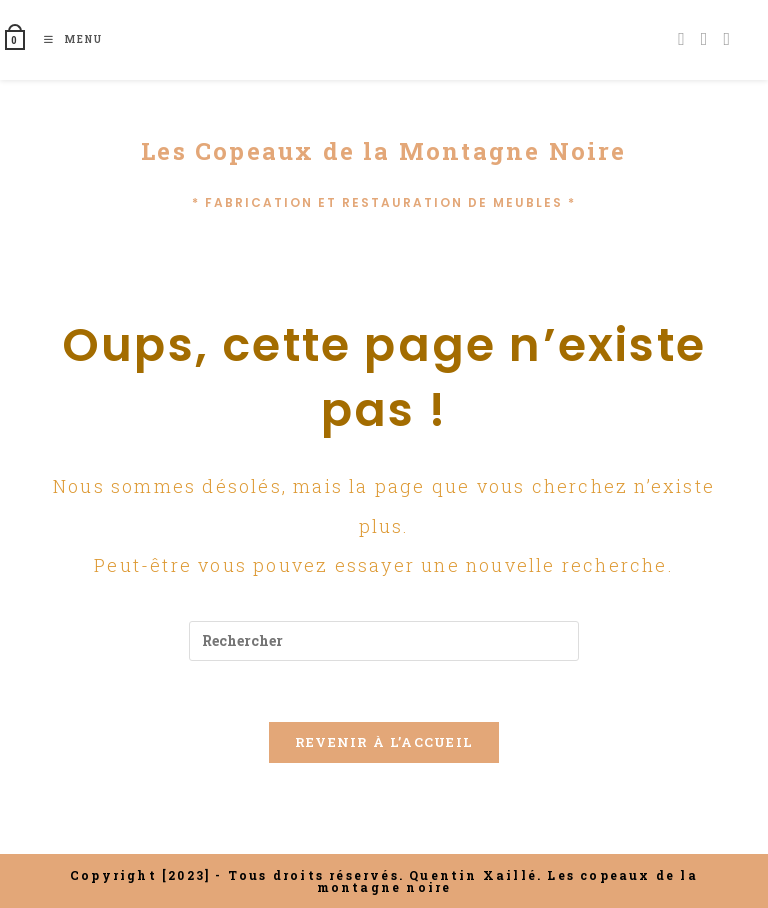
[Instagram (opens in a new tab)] (704, 38)
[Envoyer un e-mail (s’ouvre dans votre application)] (726, 38)
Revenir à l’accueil (384, 742)
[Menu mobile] (66, 39)
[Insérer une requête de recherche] (384, 641)
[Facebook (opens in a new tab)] (681, 38)
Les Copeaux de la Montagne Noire (383, 151)
